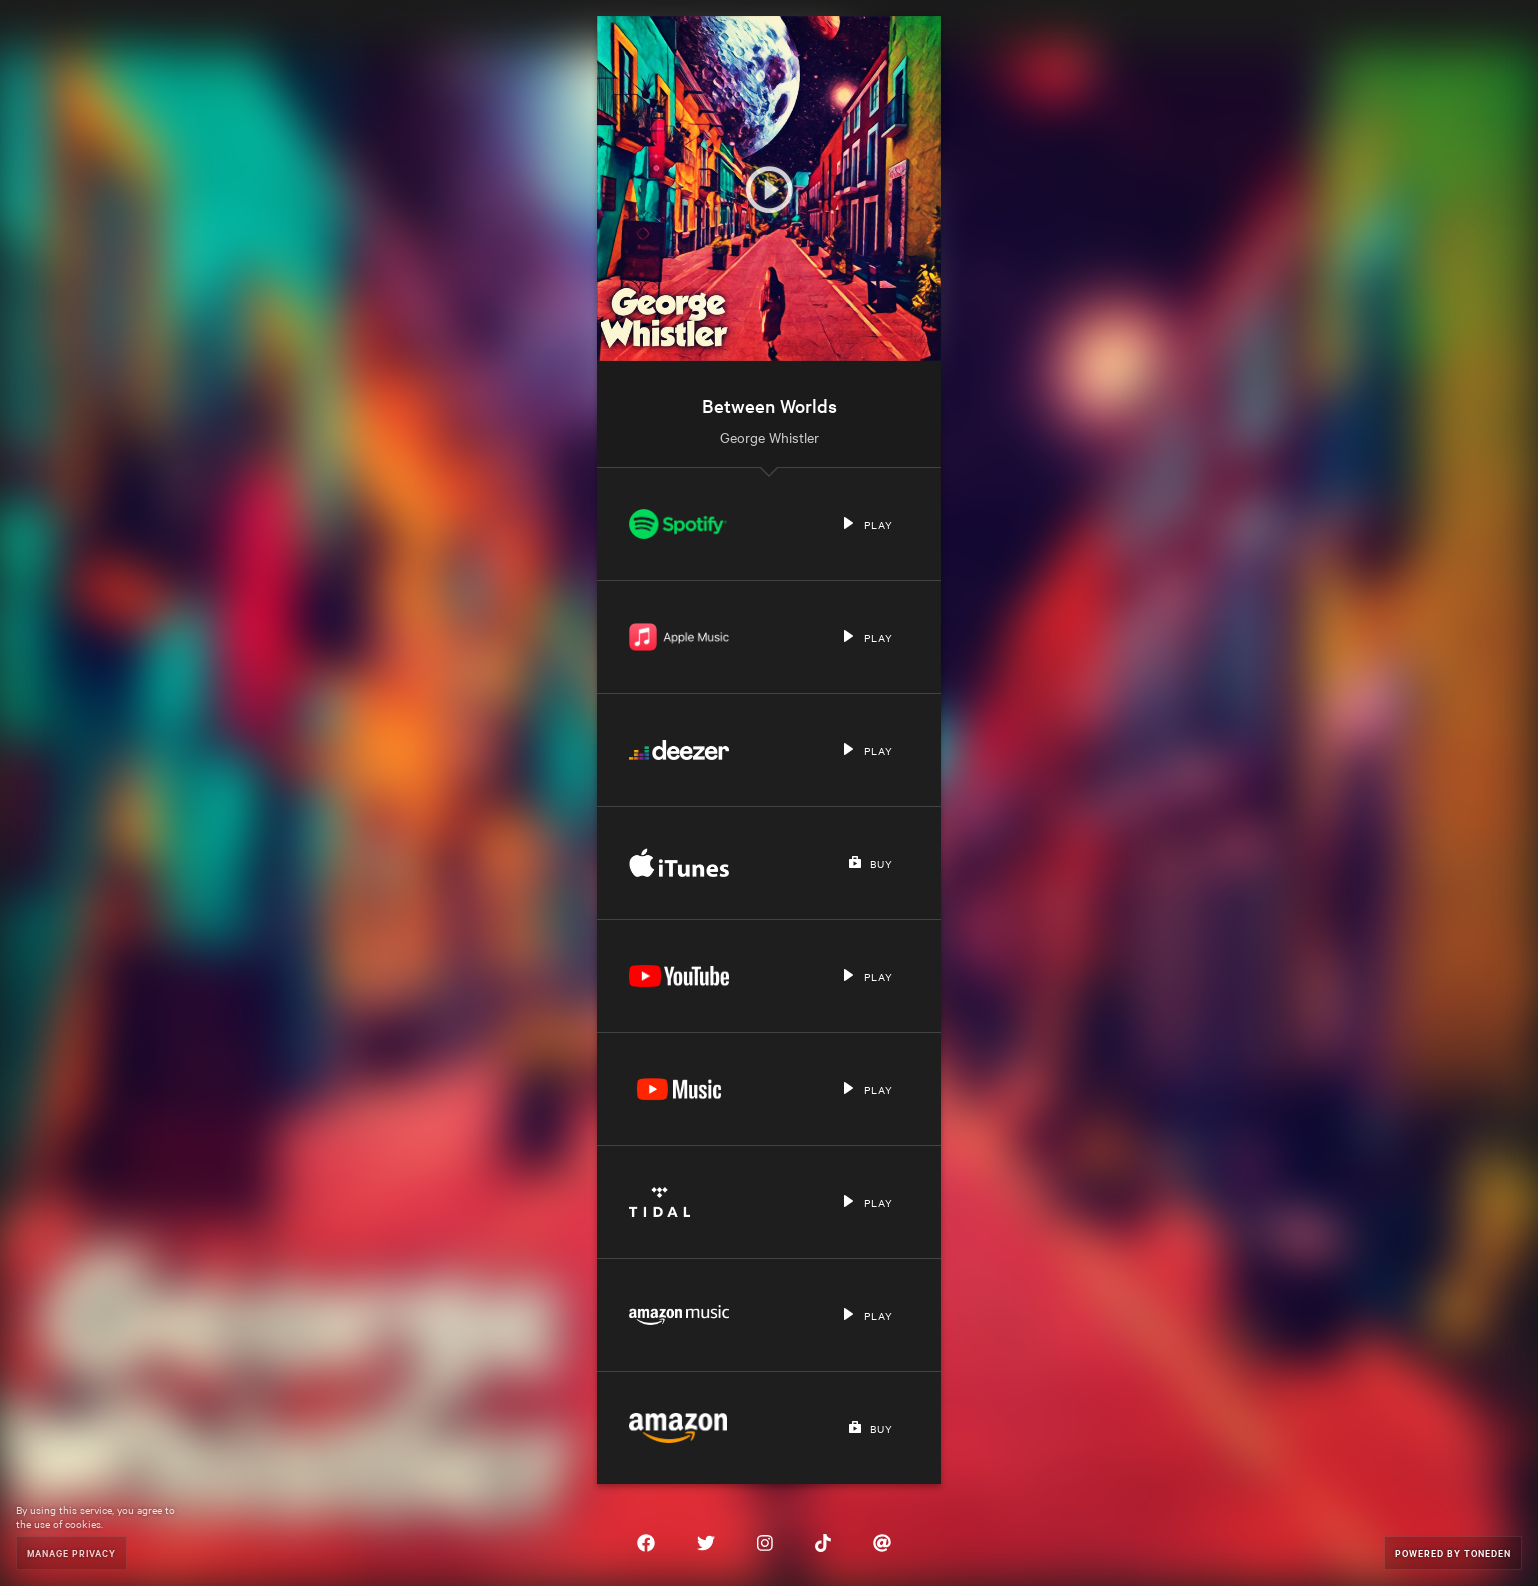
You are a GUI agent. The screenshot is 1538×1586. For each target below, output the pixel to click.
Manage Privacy (71, 1552)
